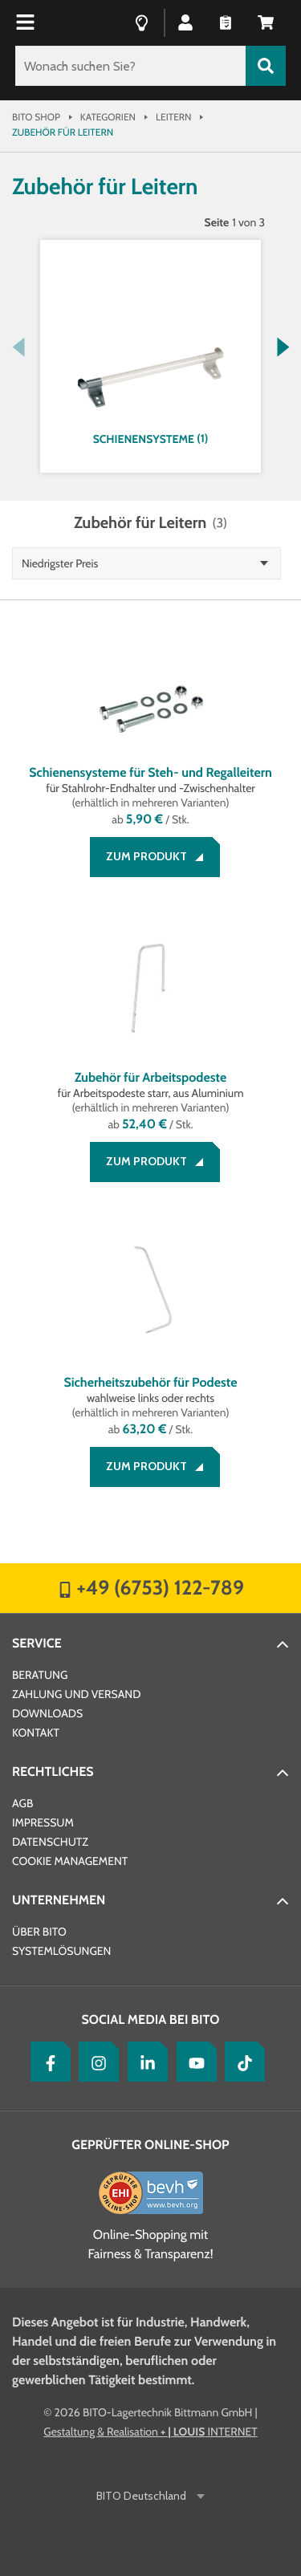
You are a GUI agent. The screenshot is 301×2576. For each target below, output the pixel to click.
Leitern (173, 117)
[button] (185, 22)
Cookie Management (70, 1861)
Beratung (39, 1675)
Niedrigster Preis (60, 563)
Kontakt (35, 1732)
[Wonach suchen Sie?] (130, 66)
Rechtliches (53, 1771)
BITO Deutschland (142, 2496)
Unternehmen (58, 1900)
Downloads (47, 1713)
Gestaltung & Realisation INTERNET (150, 2431)
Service (37, 1643)
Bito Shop (36, 117)
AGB (22, 1803)
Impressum (43, 1822)
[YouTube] (193, 2062)
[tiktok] (241, 2062)
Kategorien (108, 117)
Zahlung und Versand (76, 1694)
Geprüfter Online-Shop (150, 2144)
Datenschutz (50, 1841)
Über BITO (39, 1931)
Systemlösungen (61, 1951)
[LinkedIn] (144, 2062)
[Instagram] (95, 2062)
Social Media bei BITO (151, 2019)
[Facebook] (47, 2062)
